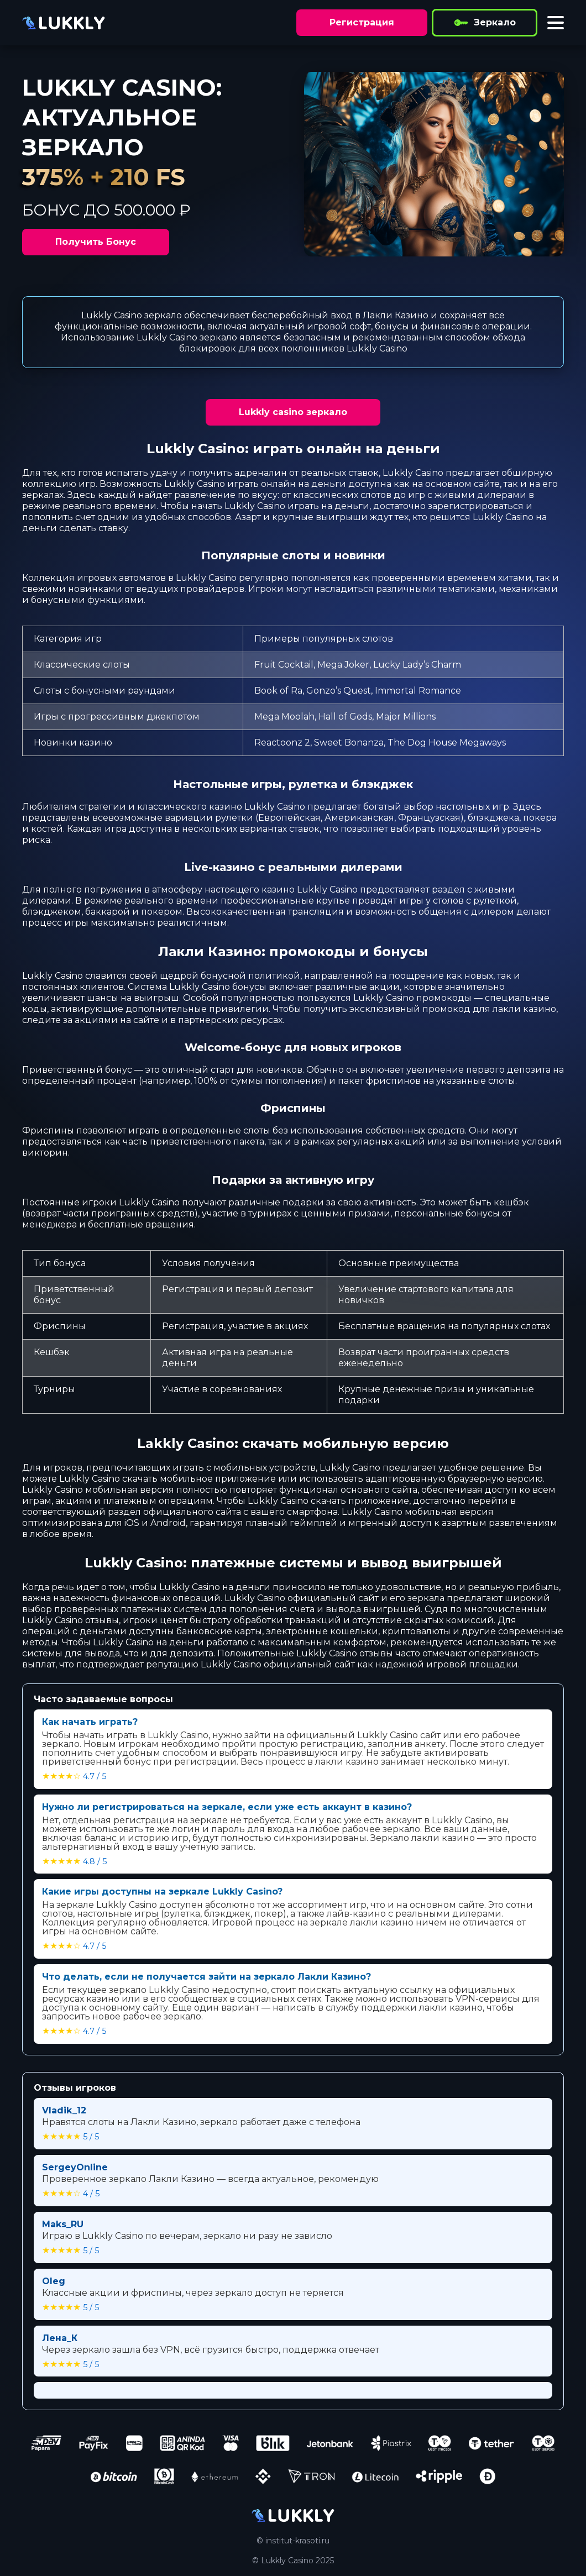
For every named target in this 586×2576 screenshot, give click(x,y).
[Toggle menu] (555, 22)
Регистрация (361, 22)
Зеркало (484, 22)
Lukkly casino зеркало (293, 412)
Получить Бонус (95, 242)
